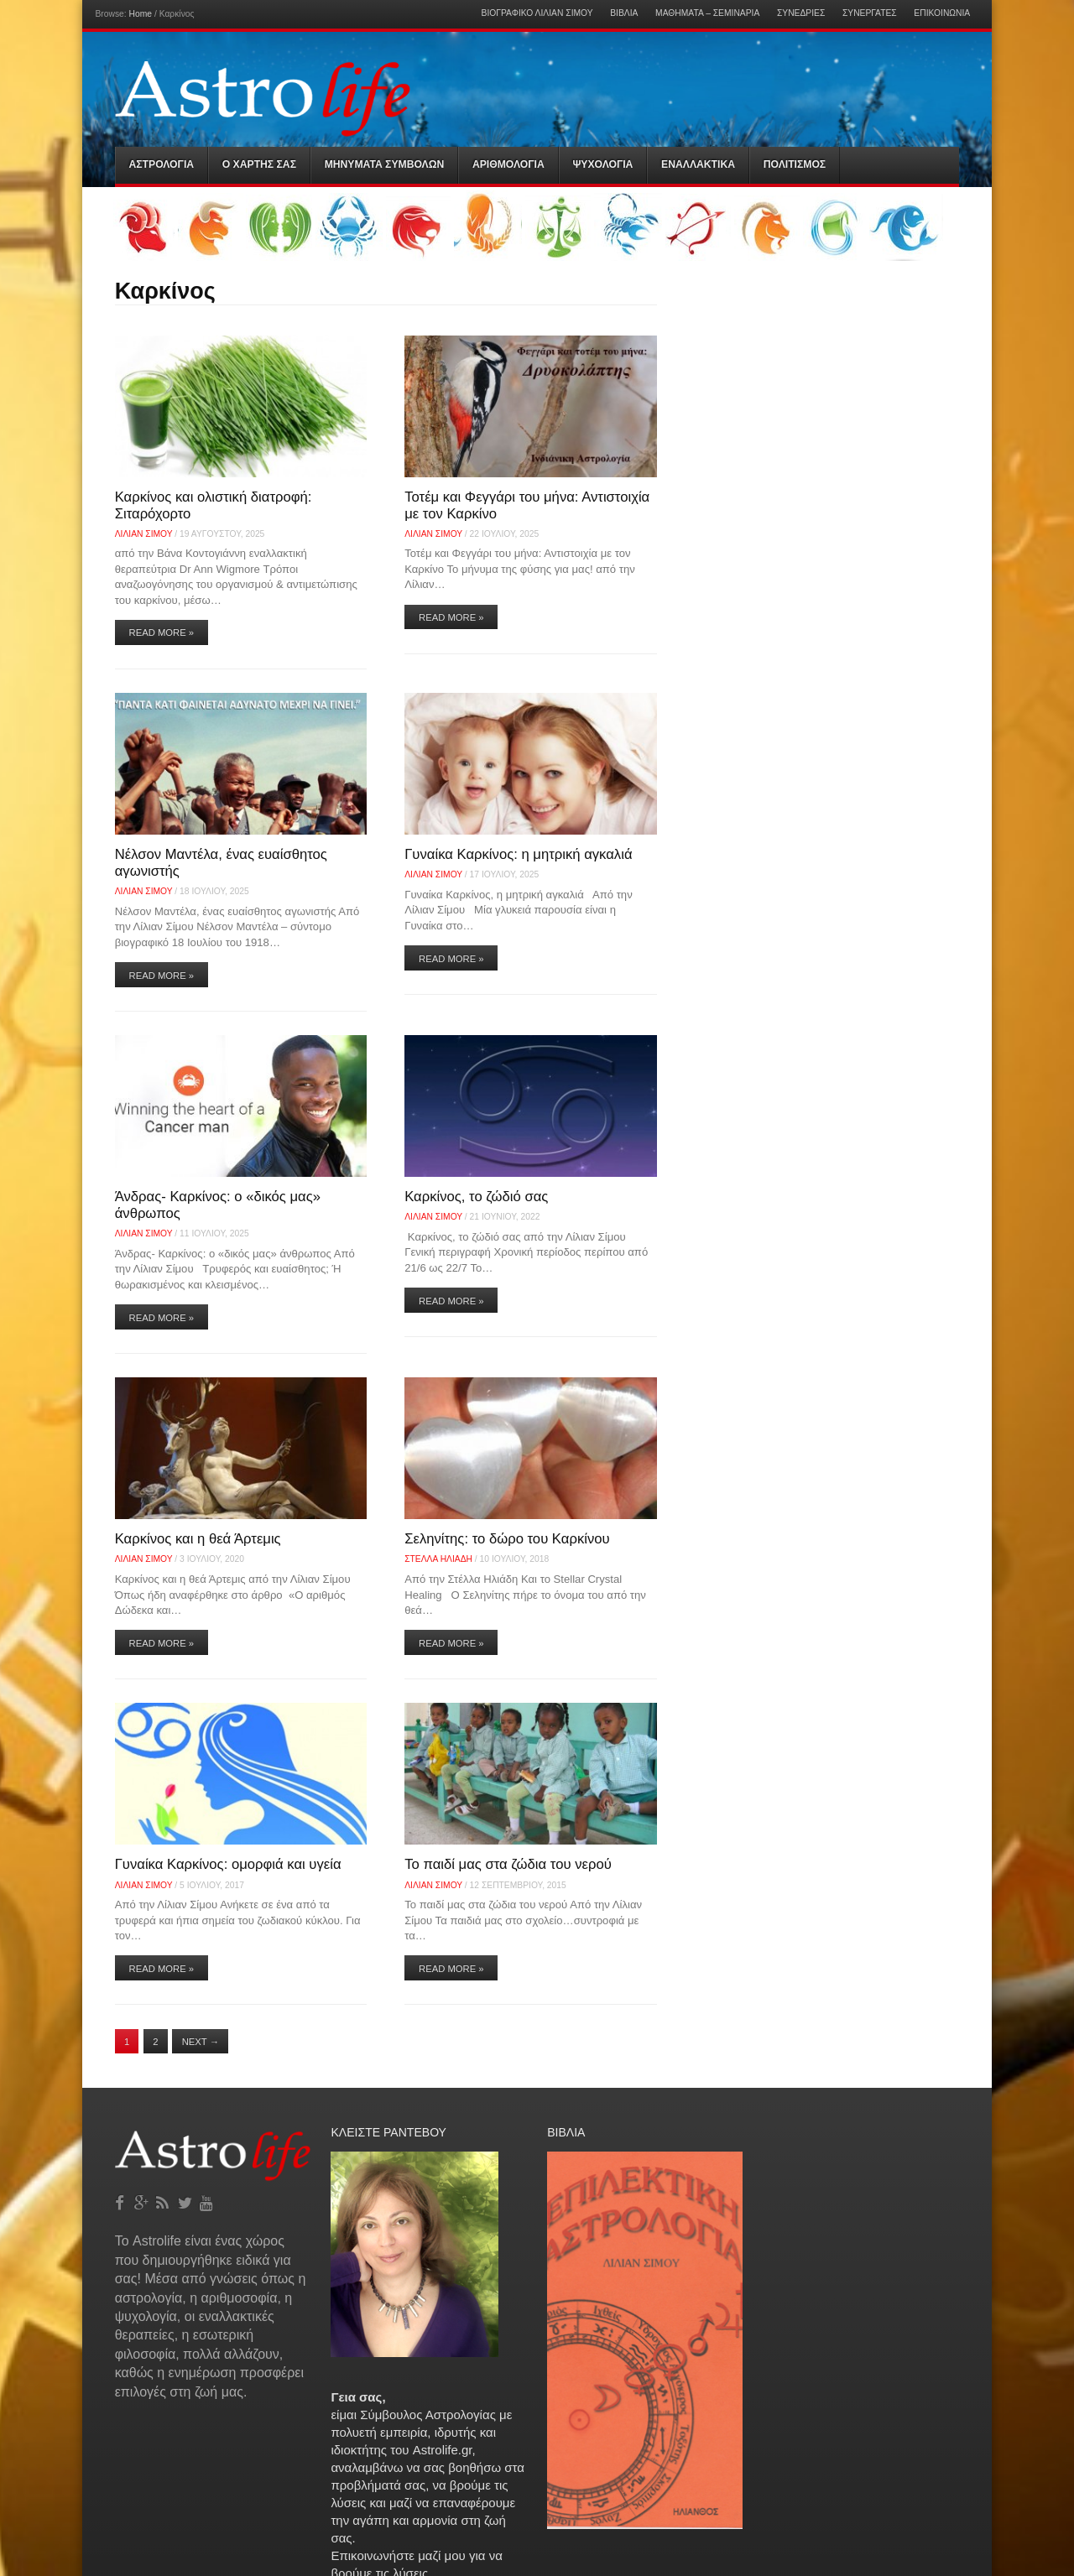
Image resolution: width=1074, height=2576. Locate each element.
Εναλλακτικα (698, 164)
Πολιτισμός (795, 164)
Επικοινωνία (942, 13)
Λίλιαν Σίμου (144, 534)
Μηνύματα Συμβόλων (385, 164)
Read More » (162, 632)
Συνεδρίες (801, 13)
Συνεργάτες (869, 13)
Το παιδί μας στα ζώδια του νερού (508, 1864)
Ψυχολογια (602, 164)
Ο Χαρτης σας (259, 164)
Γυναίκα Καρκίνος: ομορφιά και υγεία (228, 1864)
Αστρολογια (162, 164)
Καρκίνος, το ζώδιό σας (476, 1197)
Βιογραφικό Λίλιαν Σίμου (537, 13)
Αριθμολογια (508, 164)
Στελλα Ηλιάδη (438, 1559)
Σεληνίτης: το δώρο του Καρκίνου (506, 1539)
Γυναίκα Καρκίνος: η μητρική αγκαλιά (518, 854)
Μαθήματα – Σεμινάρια (707, 13)
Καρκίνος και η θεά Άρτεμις (198, 1539)
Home (140, 13)
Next (200, 2042)
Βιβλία (624, 13)
